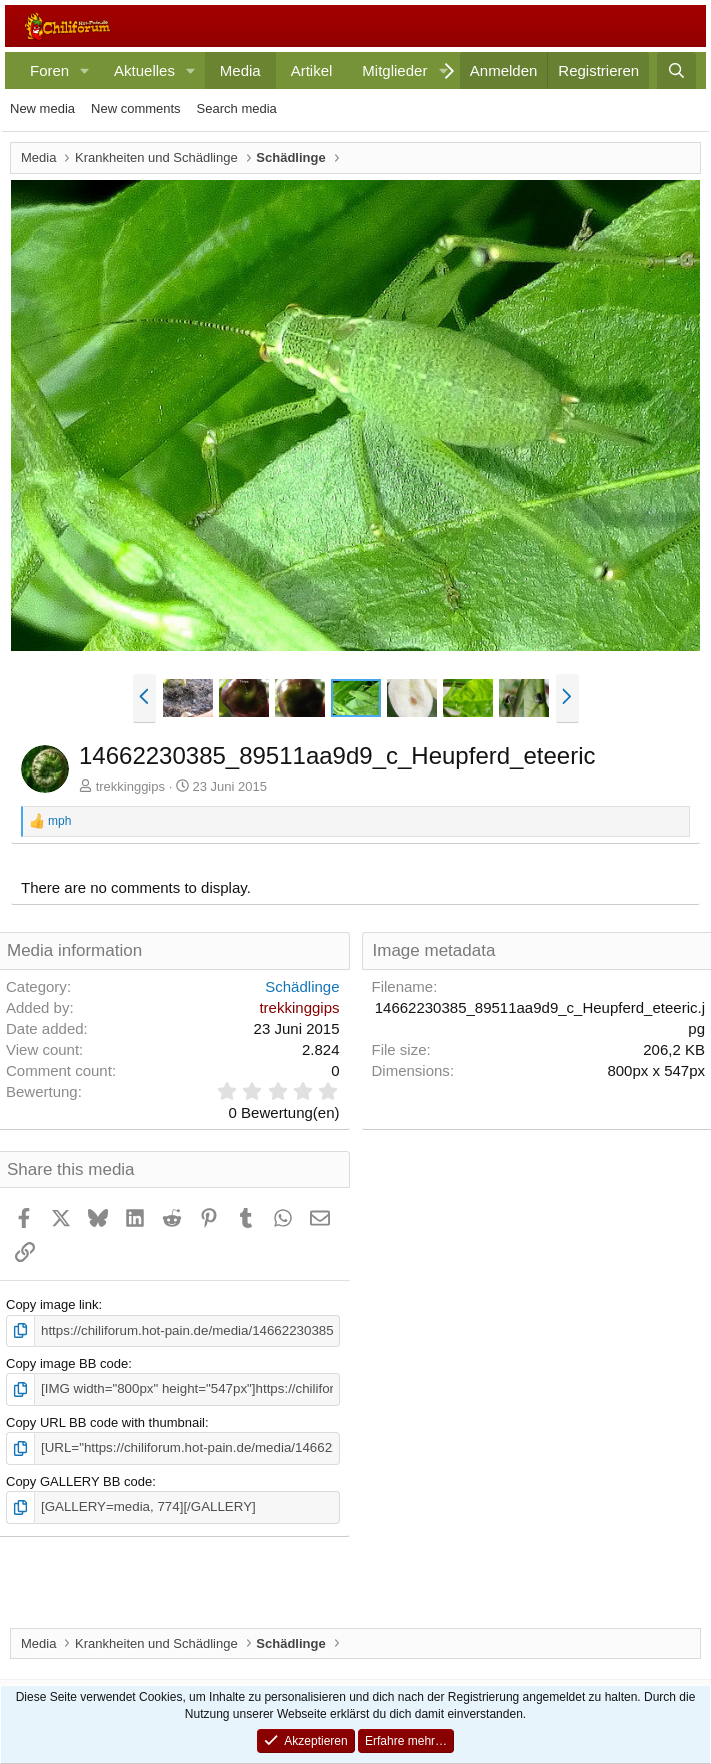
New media (42, 108)
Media (240, 70)
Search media (237, 108)
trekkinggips (130, 786)
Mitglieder (394, 70)
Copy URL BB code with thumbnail (105, 1421)
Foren (49, 70)
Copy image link (52, 1304)
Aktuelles (144, 70)
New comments (136, 108)
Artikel (312, 70)
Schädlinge (302, 986)
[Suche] (676, 70)
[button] (85, 70)
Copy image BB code (67, 1363)
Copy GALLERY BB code (79, 1479)
